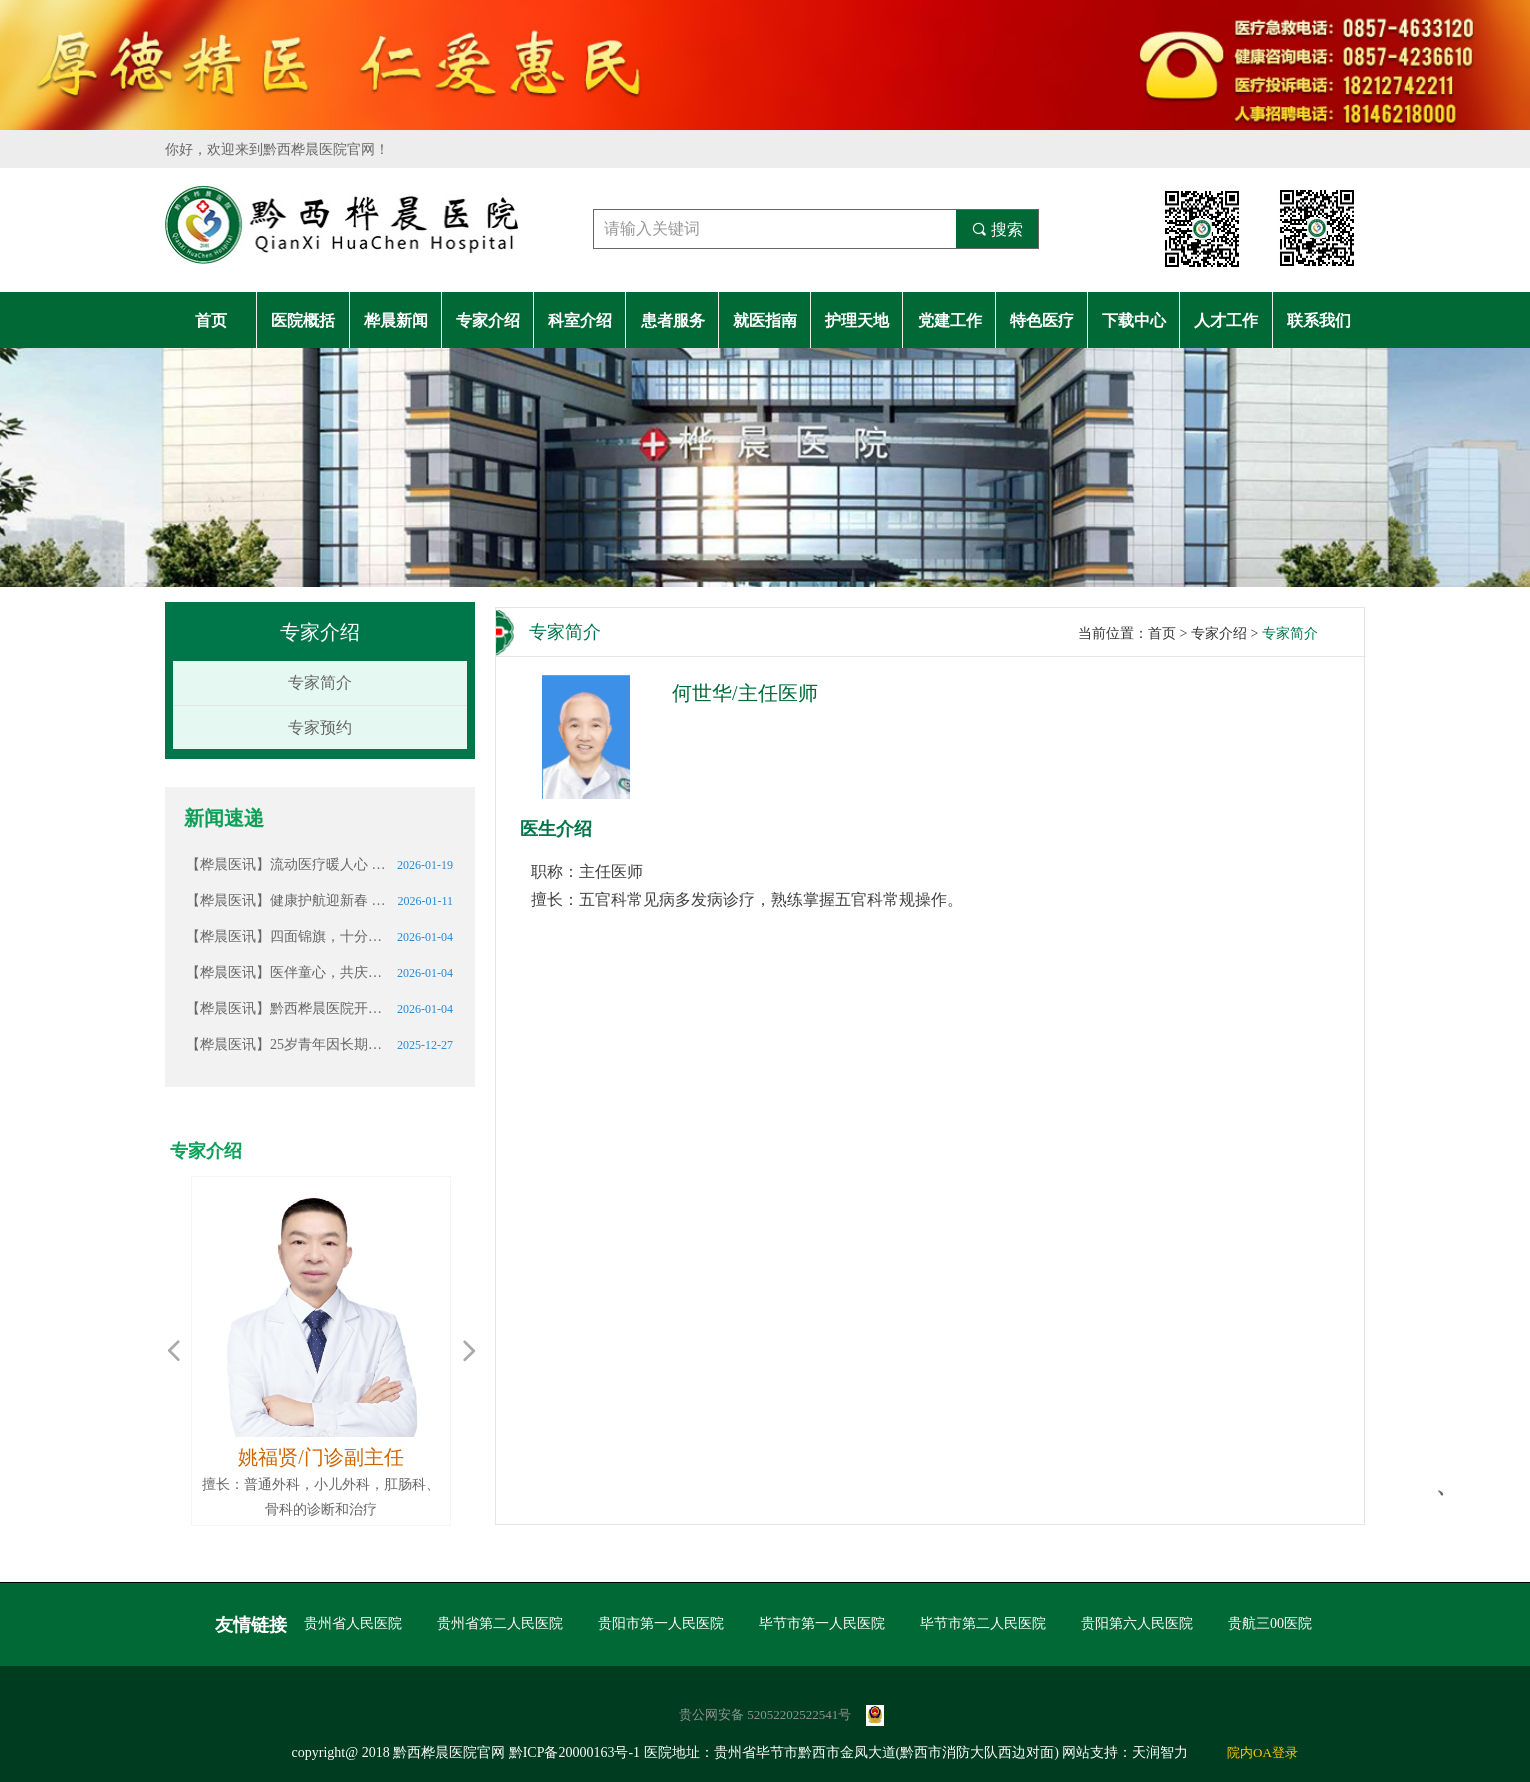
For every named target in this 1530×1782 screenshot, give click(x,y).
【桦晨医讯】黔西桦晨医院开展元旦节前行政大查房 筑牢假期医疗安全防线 (286, 1008)
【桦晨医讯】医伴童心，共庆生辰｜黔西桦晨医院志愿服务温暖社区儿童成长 (286, 972)
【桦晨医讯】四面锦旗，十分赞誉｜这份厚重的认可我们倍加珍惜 (286, 936)
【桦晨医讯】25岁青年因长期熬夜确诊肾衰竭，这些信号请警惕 (286, 1044)
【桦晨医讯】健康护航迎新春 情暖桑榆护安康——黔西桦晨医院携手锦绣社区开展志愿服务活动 (286, 900)
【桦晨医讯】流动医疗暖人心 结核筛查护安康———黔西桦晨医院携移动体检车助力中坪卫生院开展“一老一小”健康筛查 (286, 864)
